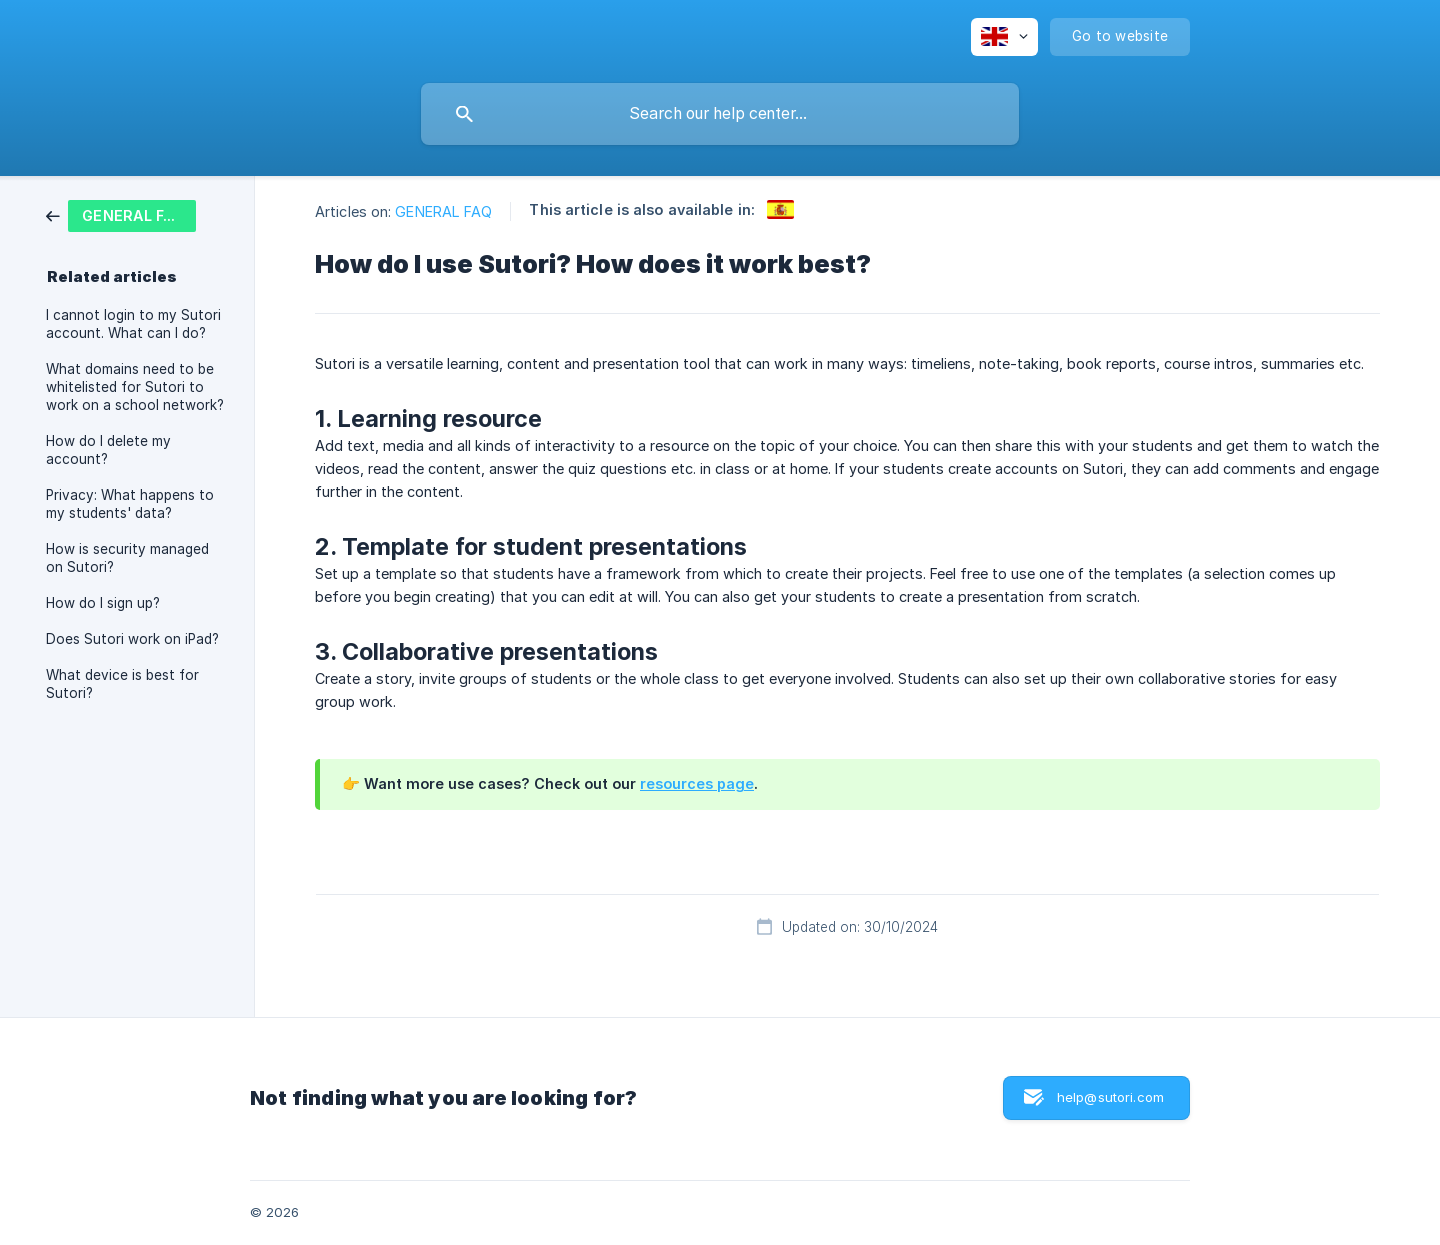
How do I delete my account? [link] (108, 450)
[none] (1004, 37)
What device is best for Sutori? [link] (122, 684)
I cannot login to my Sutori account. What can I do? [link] (133, 324)
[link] (121, 214)
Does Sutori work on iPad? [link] (132, 639)
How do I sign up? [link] (103, 603)
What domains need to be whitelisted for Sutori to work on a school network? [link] (135, 387)
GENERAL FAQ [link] (443, 211)
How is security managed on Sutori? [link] (127, 558)
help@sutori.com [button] (1110, 1097)
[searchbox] (720, 114)
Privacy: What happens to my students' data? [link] (130, 504)
